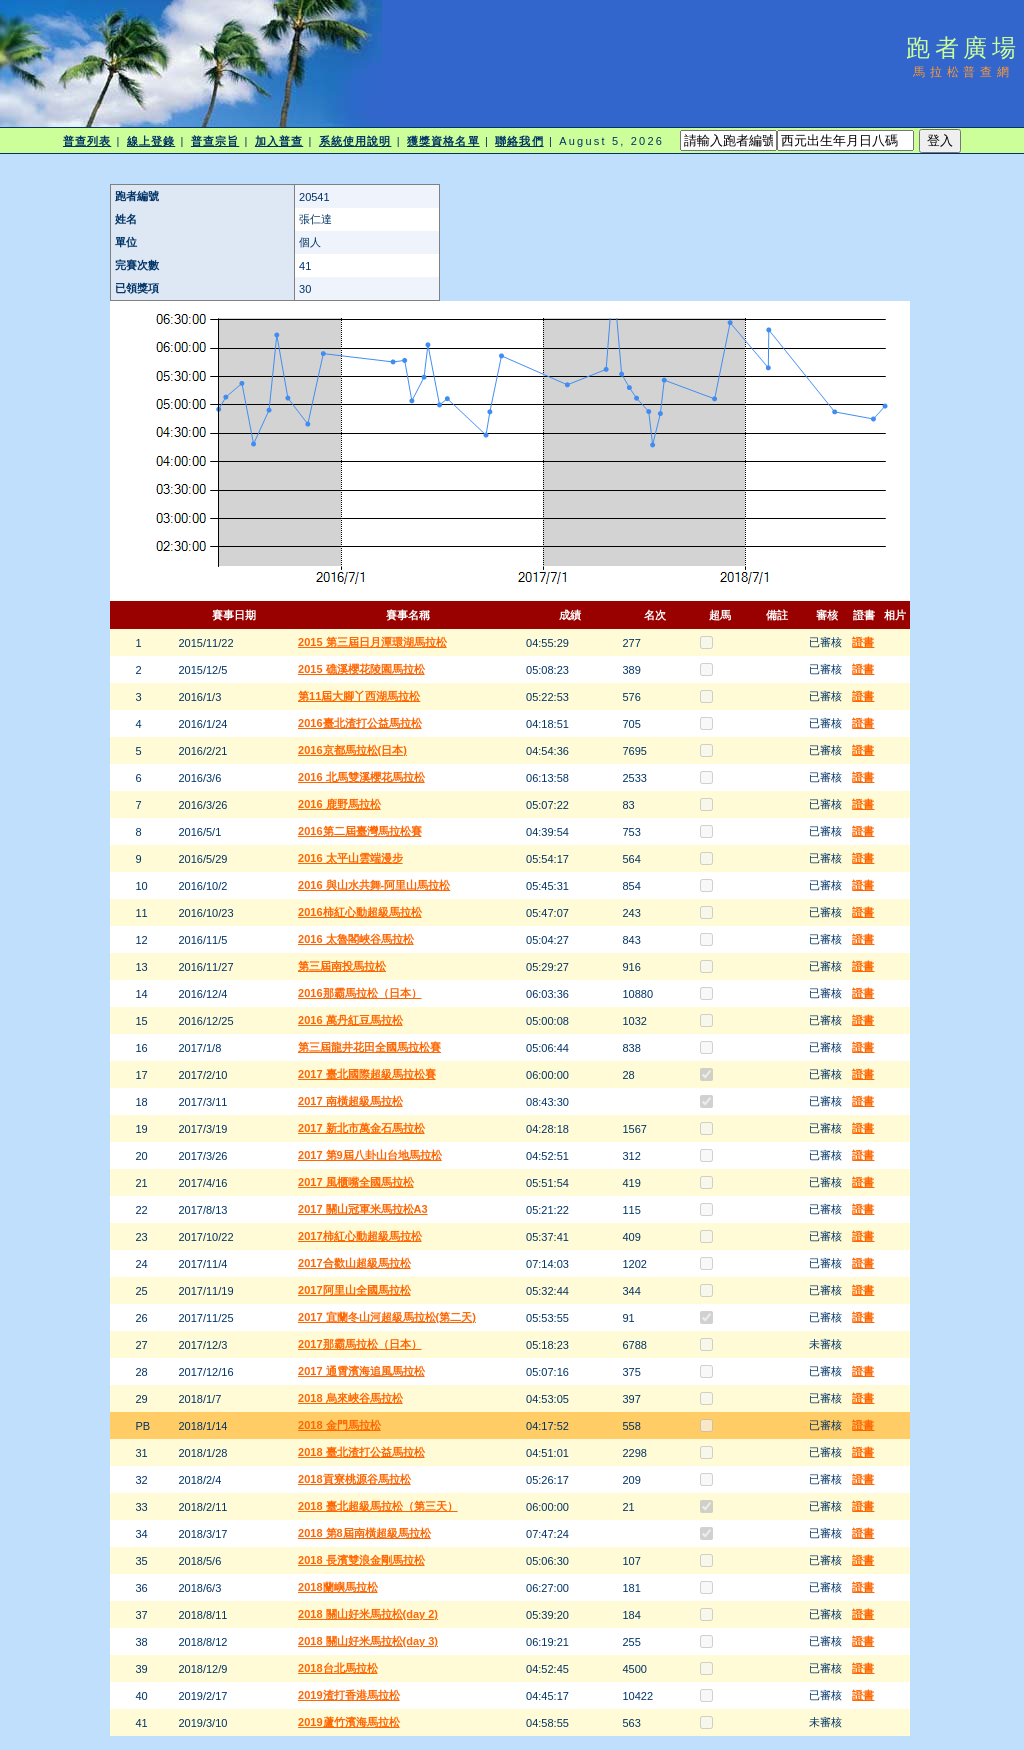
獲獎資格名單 (443, 141)
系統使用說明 (355, 141)
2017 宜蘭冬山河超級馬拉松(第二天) (387, 1317)
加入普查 (279, 141)
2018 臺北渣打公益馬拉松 (361, 1452)
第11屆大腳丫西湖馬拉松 (359, 696)
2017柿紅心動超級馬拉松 (359, 1236)
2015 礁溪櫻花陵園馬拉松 (361, 669)
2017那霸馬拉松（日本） (359, 1344)
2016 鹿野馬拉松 (339, 804)
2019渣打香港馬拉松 (348, 1695)
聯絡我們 (519, 141)
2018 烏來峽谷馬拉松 (350, 1398)
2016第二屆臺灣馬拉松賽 (359, 831)
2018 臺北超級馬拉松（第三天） (378, 1506)
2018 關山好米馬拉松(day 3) (368, 1641)
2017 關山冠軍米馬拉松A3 (363, 1209)
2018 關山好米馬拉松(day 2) (368, 1614)
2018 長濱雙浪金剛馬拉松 (361, 1560)
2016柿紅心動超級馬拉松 (359, 912)
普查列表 (87, 141)
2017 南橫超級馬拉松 (350, 1101)
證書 (863, 642)
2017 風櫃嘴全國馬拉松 (356, 1182)
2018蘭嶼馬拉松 (337, 1587)
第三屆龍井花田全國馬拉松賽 (369, 1047)
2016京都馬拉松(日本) (352, 750)
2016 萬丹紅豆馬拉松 (350, 1020)
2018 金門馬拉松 (339, 1425)
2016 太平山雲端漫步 (350, 858)
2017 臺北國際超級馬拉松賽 (367, 1074)
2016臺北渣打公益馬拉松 (359, 723)
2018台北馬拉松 (337, 1668)
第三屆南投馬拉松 (342, 966)
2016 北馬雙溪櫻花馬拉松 (361, 777)
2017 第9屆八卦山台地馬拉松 (370, 1155)
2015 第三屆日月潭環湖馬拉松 (372, 642)
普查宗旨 (215, 141)
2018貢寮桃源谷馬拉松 (354, 1479)
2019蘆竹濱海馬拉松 (348, 1722)
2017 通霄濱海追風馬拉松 (361, 1371)
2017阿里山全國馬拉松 (354, 1290)
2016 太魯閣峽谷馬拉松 (356, 939)
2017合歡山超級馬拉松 (354, 1263)
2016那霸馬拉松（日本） (359, 993)
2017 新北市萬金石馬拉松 (361, 1128)
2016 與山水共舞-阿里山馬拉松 (374, 885)
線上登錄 (151, 141)
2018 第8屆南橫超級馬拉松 (364, 1533)
